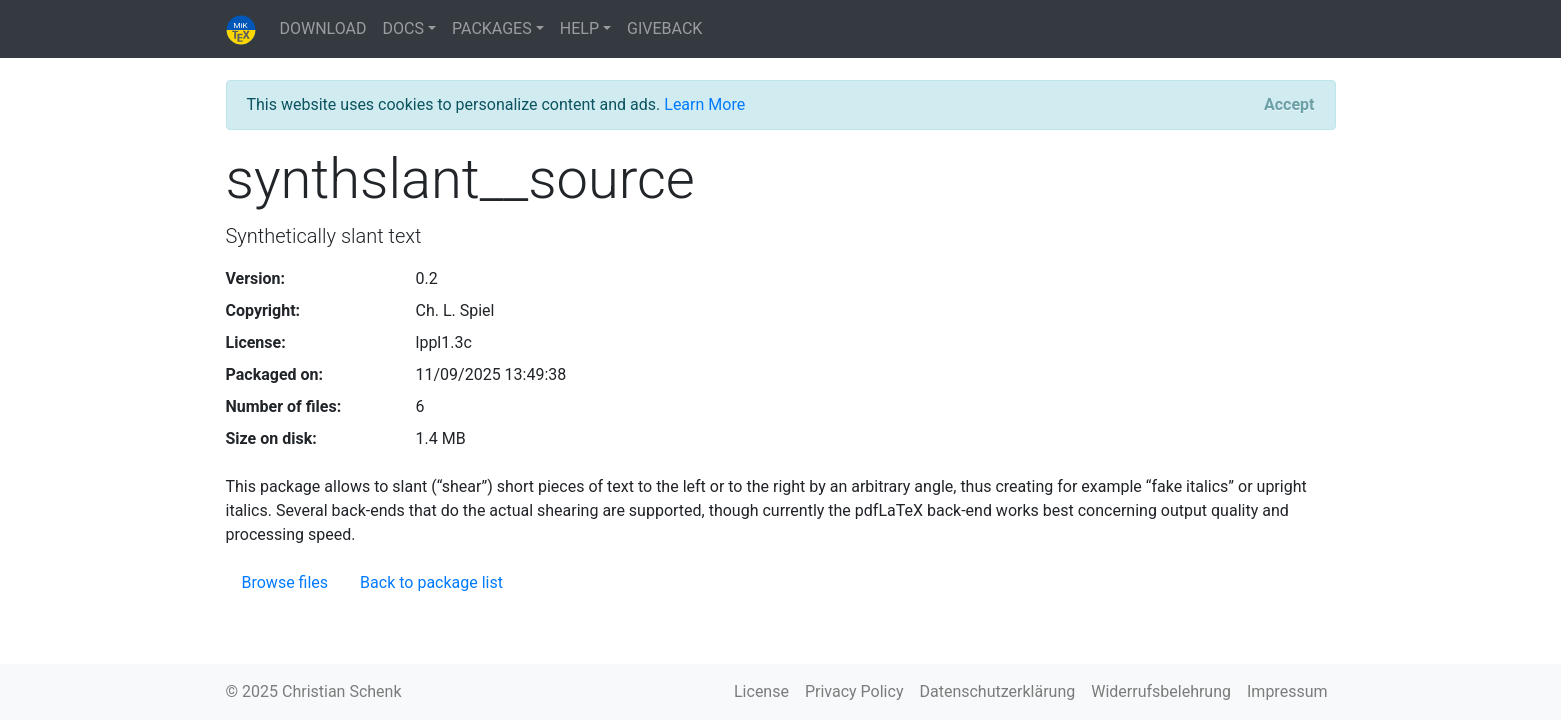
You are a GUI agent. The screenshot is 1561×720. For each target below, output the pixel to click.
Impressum (1287, 691)
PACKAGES (492, 28)
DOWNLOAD (323, 28)
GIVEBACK (664, 28)
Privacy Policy (854, 691)
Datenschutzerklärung (997, 691)
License (761, 691)
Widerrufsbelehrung (1161, 691)
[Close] (1289, 105)
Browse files (285, 582)
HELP (579, 28)
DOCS (403, 28)
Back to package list (431, 582)
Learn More (704, 104)
